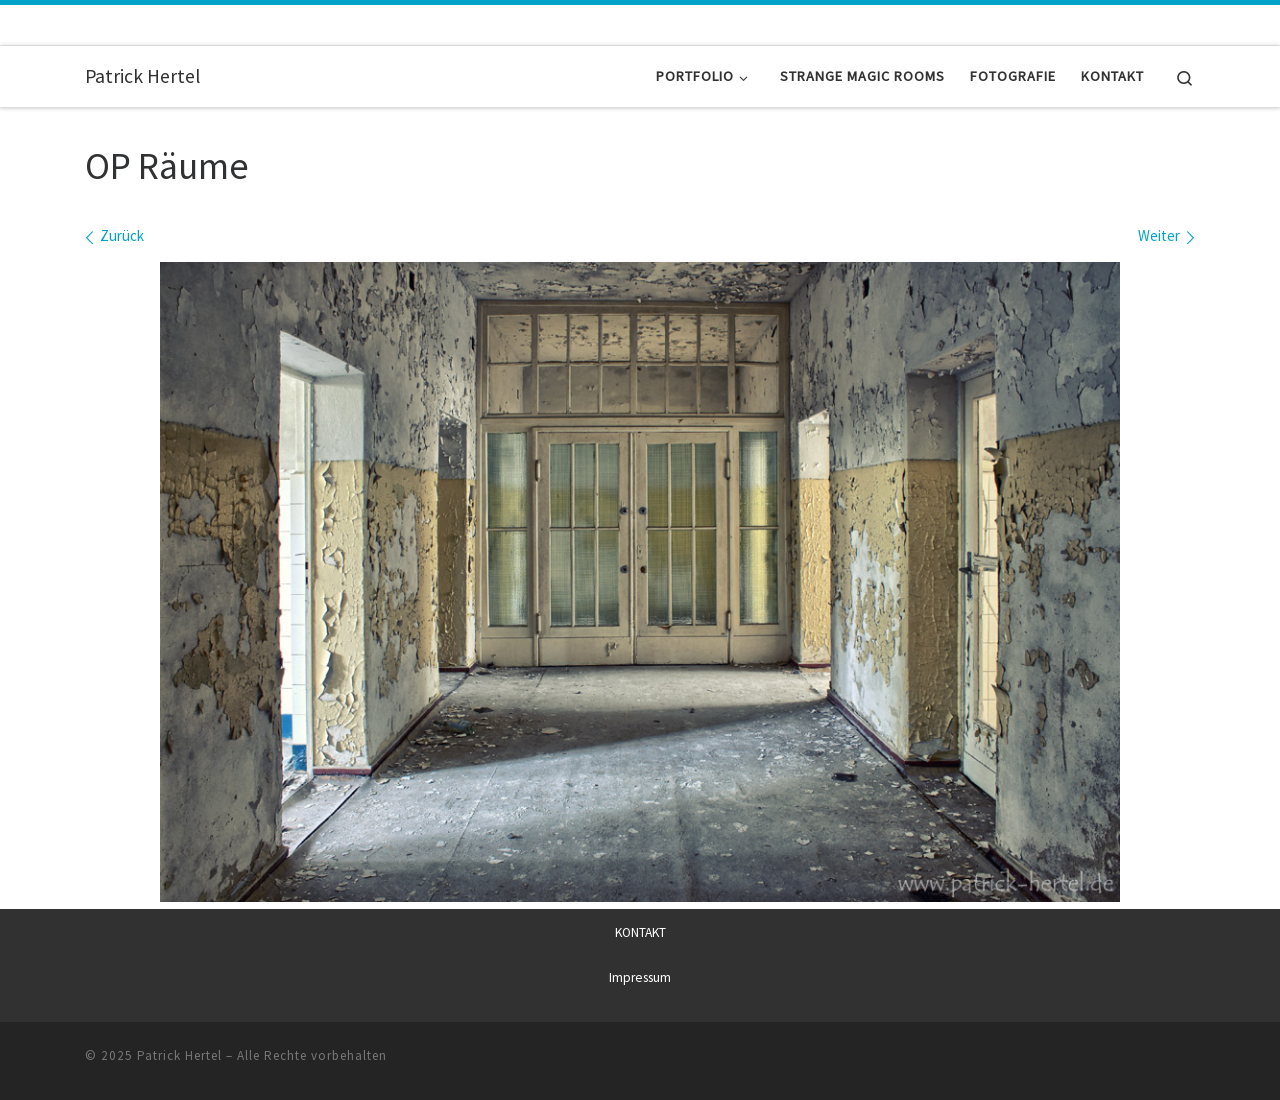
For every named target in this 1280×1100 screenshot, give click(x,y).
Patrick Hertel (179, 1055)
